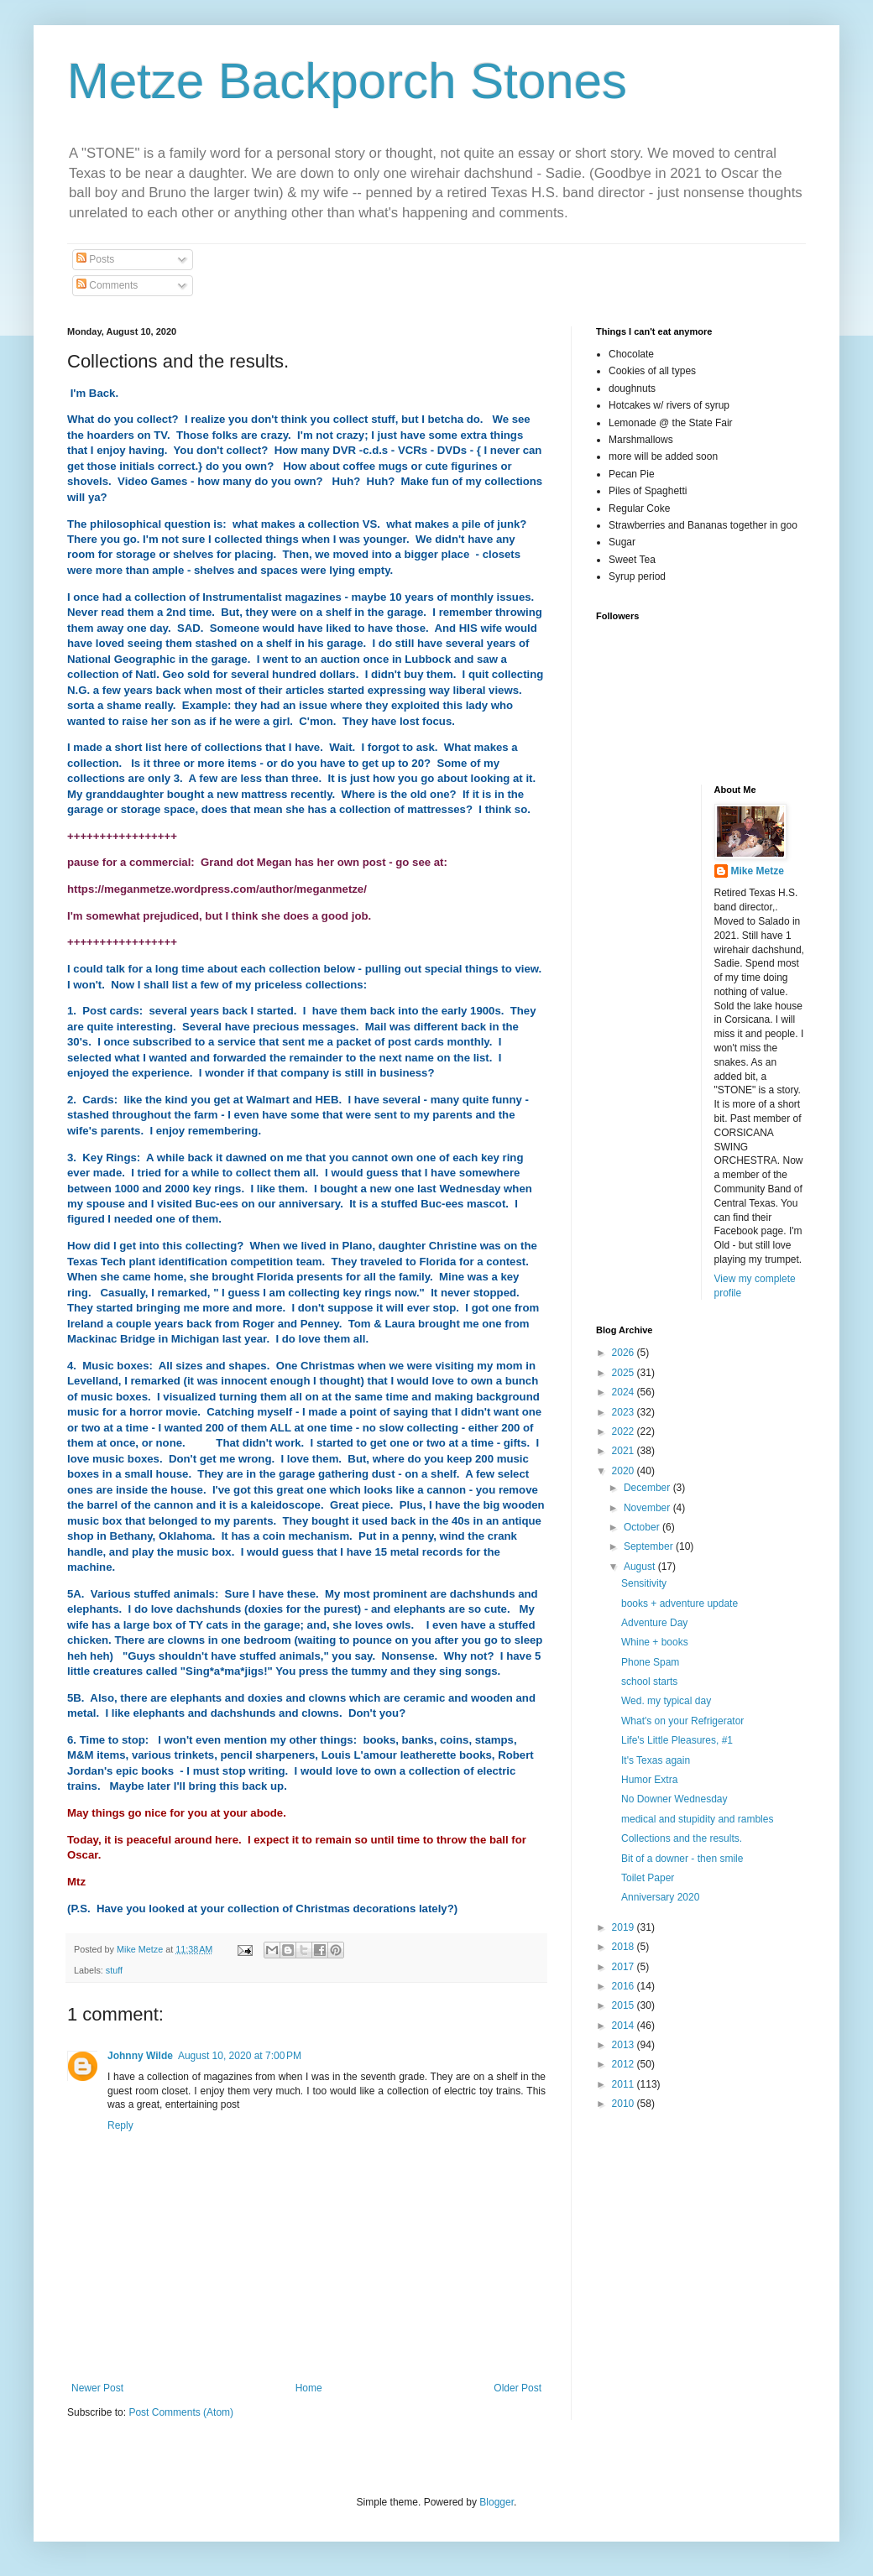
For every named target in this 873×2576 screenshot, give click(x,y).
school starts (649, 1681)
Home (308, 2388)
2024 (624, 1392)
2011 (624, 2084)
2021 (624, 1451)
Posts (95, 259)
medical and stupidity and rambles (697, 1819)
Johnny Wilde (140, 2056)
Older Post (517, 2388)
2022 (624, 1431)
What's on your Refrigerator (682, 1721)
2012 (624, 2064)
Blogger (496, 2502)
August (641, 1566)
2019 (624, 1927)
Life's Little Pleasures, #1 (677, 1740)
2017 (624, 1967)
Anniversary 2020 (660, 1897)
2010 (624, 2103)
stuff (114, 1970)
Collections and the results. (681, 1838)
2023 (624, 1412)
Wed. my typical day (666, 1701)
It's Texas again (655, 1760)
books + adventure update (679, 1603)
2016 (624, 1986)
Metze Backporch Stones (347, 81)
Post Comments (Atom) (180, 2412)
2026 (624, 1352)
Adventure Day (654, 1623)
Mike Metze (757, 871)
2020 (624, 1471)
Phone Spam (650, 1662)
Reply (120, 2125)
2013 (624, 2045)
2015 (624, 2005)
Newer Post (97, 2388)
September (650, 1546)
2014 (624, 2025)
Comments (107, 285)
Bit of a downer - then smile (682, 1858)
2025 (624, 1373)
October (643, 1527)
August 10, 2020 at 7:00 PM (239, 2056)
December (648, 1488)
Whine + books (654, 1642)
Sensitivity (644, 1583)
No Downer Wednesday (674, 1799)
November (648, 1508)
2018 (624, 1947)
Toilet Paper (647, 1878)
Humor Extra (649, 1780)
